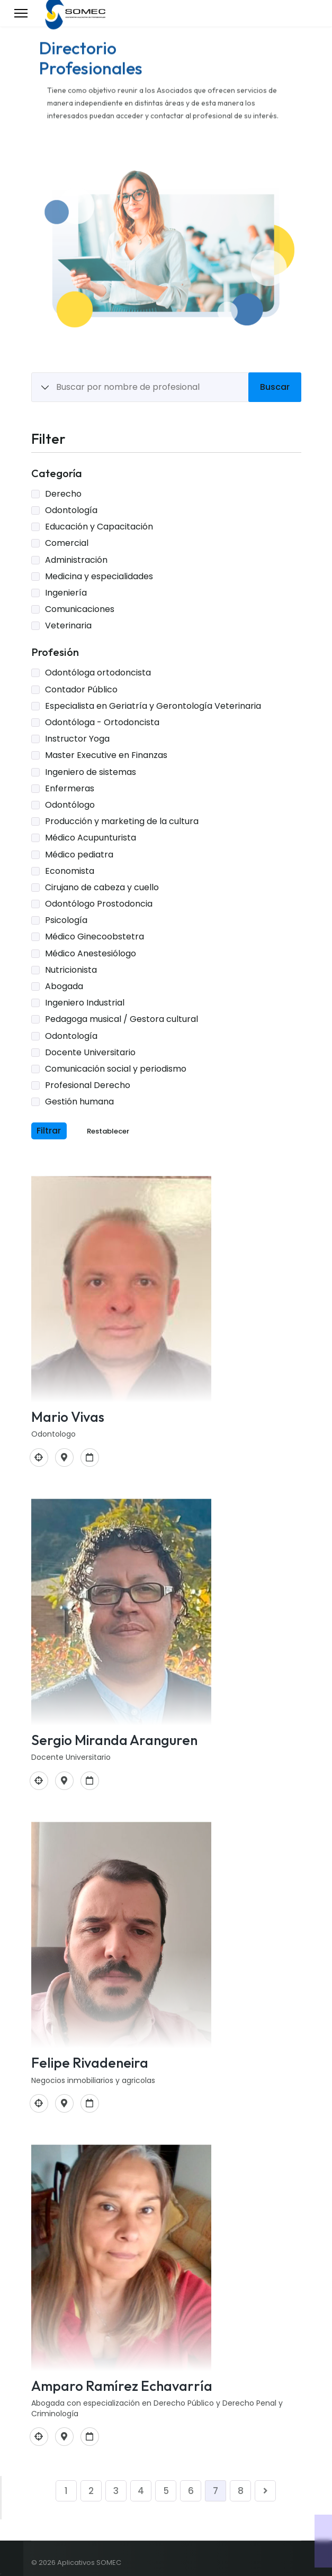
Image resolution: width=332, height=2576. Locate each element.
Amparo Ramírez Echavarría (121, 2386)
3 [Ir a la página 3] (116, 2490)
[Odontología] (39, 1457)
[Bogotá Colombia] (64, 2103)
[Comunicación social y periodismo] (39, 2103)
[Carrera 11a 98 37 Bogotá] (64, 1457)
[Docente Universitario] (39, 1780)
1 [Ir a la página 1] (66, 2490)
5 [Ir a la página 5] (166, 2490)
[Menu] (21, 13)
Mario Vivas (67, 1417)
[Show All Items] (45, 388)
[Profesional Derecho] (39, 2436)
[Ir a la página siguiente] (265, 2490)
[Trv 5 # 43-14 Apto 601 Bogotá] (64, 1780)
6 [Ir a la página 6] (191, 2490)
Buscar (275, 387)
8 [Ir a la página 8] (241, 2490)
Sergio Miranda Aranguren (114, 1740)
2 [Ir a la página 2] (91, 2490)
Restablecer (108, 1131)
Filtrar (49, 1131)
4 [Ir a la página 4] (141, 2490)
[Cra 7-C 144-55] (64, 2436)
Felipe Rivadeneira (89, 2062)
